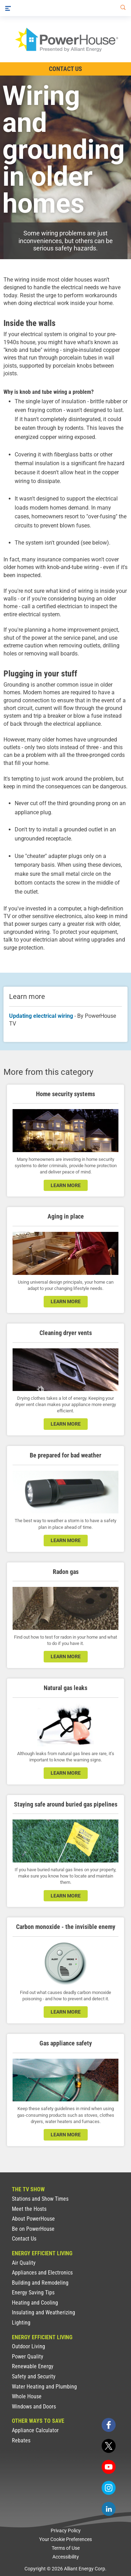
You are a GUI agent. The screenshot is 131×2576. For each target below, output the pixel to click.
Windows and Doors (34, 2406)
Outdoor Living (28, 2346)
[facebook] (109, 2425)
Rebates (21, 2440)
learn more (66, 1185)
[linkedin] (109, 2509)
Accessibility (65, 2557)
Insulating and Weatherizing (43, 2312)
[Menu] (8, 8)
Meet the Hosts (29, 2209)
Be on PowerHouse (33, 2229)
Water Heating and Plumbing (44, 2386)
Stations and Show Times (40, 2198)
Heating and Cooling (35, 2302)
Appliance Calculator (35, 2430)
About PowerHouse (33, 2218)
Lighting (21, 2322)
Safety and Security (34, 2376)
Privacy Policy (66, 2530)
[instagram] (109, 2488)
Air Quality (24, 2262)
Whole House (27, 2396)
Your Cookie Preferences (65, 2539)
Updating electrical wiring (41, 1016)
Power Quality (27, 2356)
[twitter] (109, 2446)
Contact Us (24, 2238)
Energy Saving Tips (33, 2292)
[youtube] (109, 2467)
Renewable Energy (32, 2366)
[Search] (121, 8)
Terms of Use (66, 2548)
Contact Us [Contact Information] (65, 68)
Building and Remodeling (40, 2282)
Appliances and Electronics (42, 2272)
